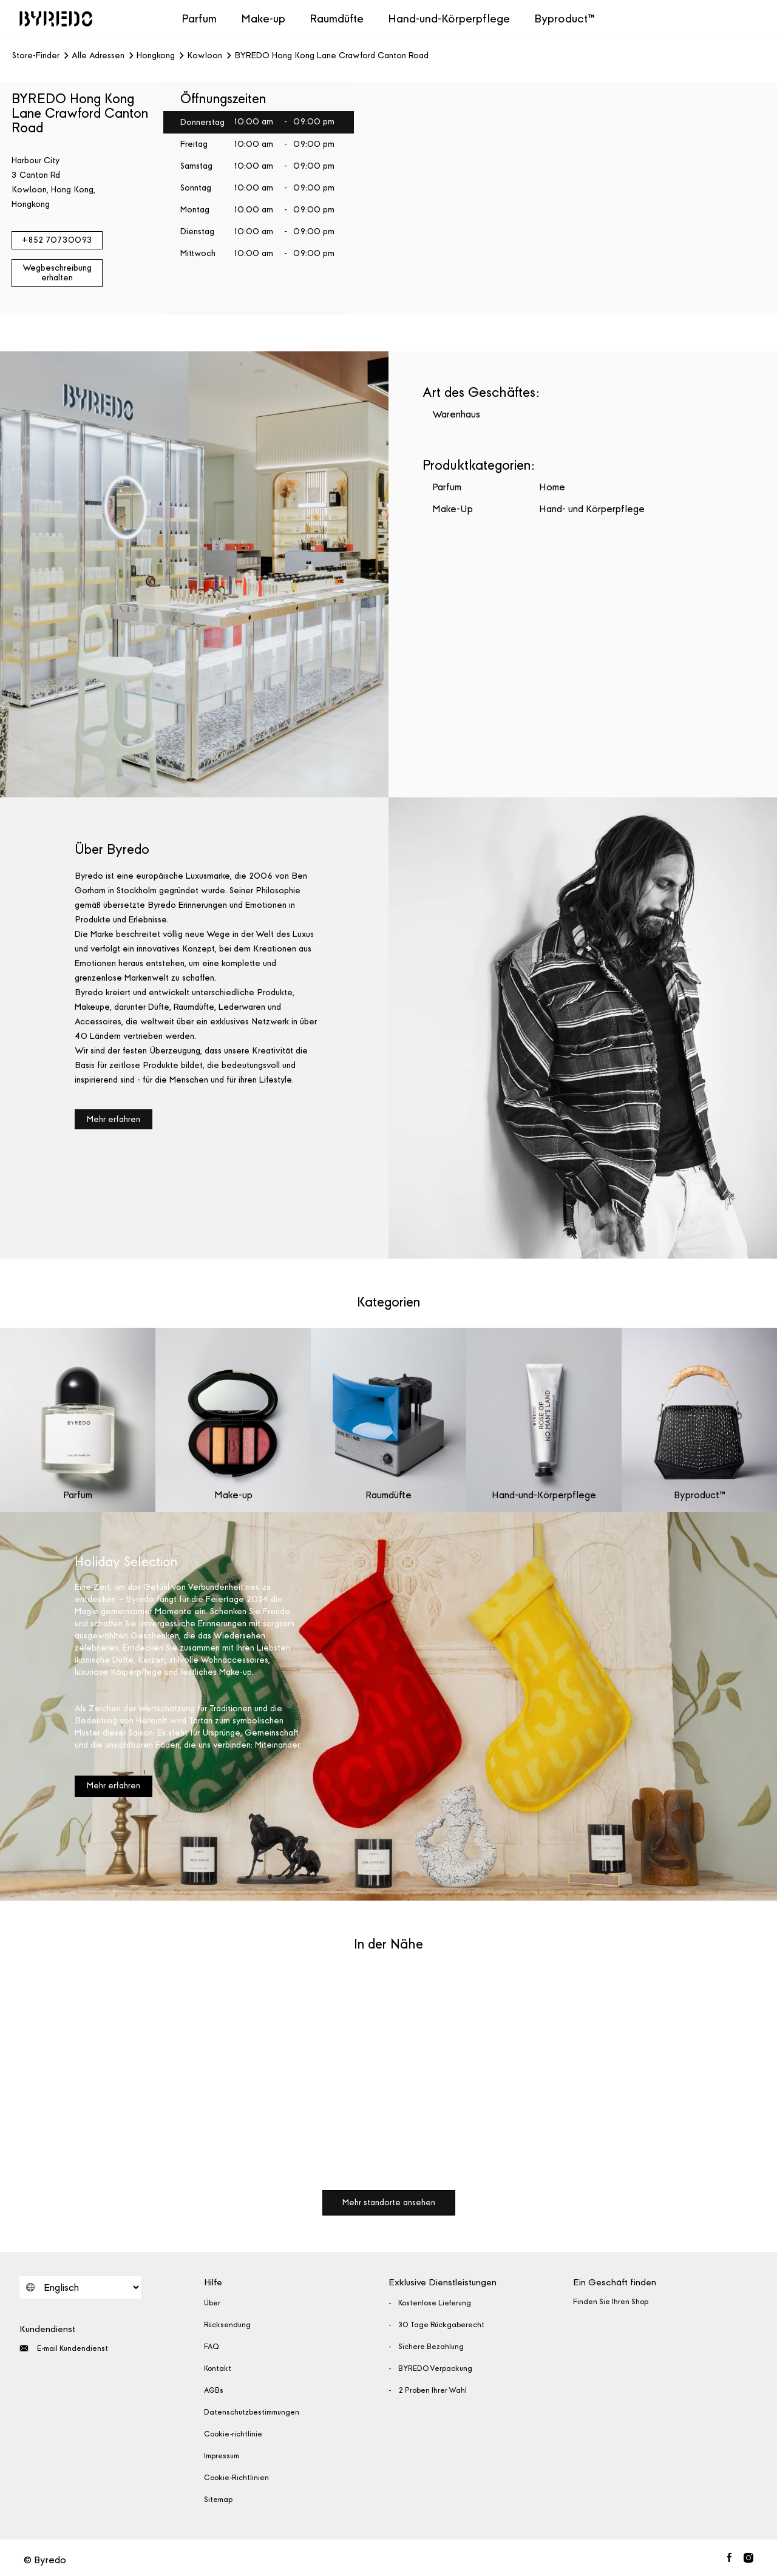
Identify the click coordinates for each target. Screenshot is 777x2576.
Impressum (221, 2456)
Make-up (263, 18)
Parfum (199, 18)
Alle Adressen (98, 56)
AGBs (213, 2390)
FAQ (211, 2346)
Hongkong (156, 56)
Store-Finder (35, 56)
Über (212, 2303)
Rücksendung (227, 2325)
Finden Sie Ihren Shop (610, 2301)
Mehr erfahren (113, 1119)
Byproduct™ (564, 18)
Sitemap (218, 2499)
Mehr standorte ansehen (388, 2202)
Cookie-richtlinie (233, 2434)
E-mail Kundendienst (63, 2348)
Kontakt (217, 2368)
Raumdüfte (337, 18)
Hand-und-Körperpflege (449, 18)
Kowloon (204, 56)
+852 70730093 (57, 240)
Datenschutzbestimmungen (251, 2412)
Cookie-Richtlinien (236, 2477)
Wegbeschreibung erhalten (57, 273)
